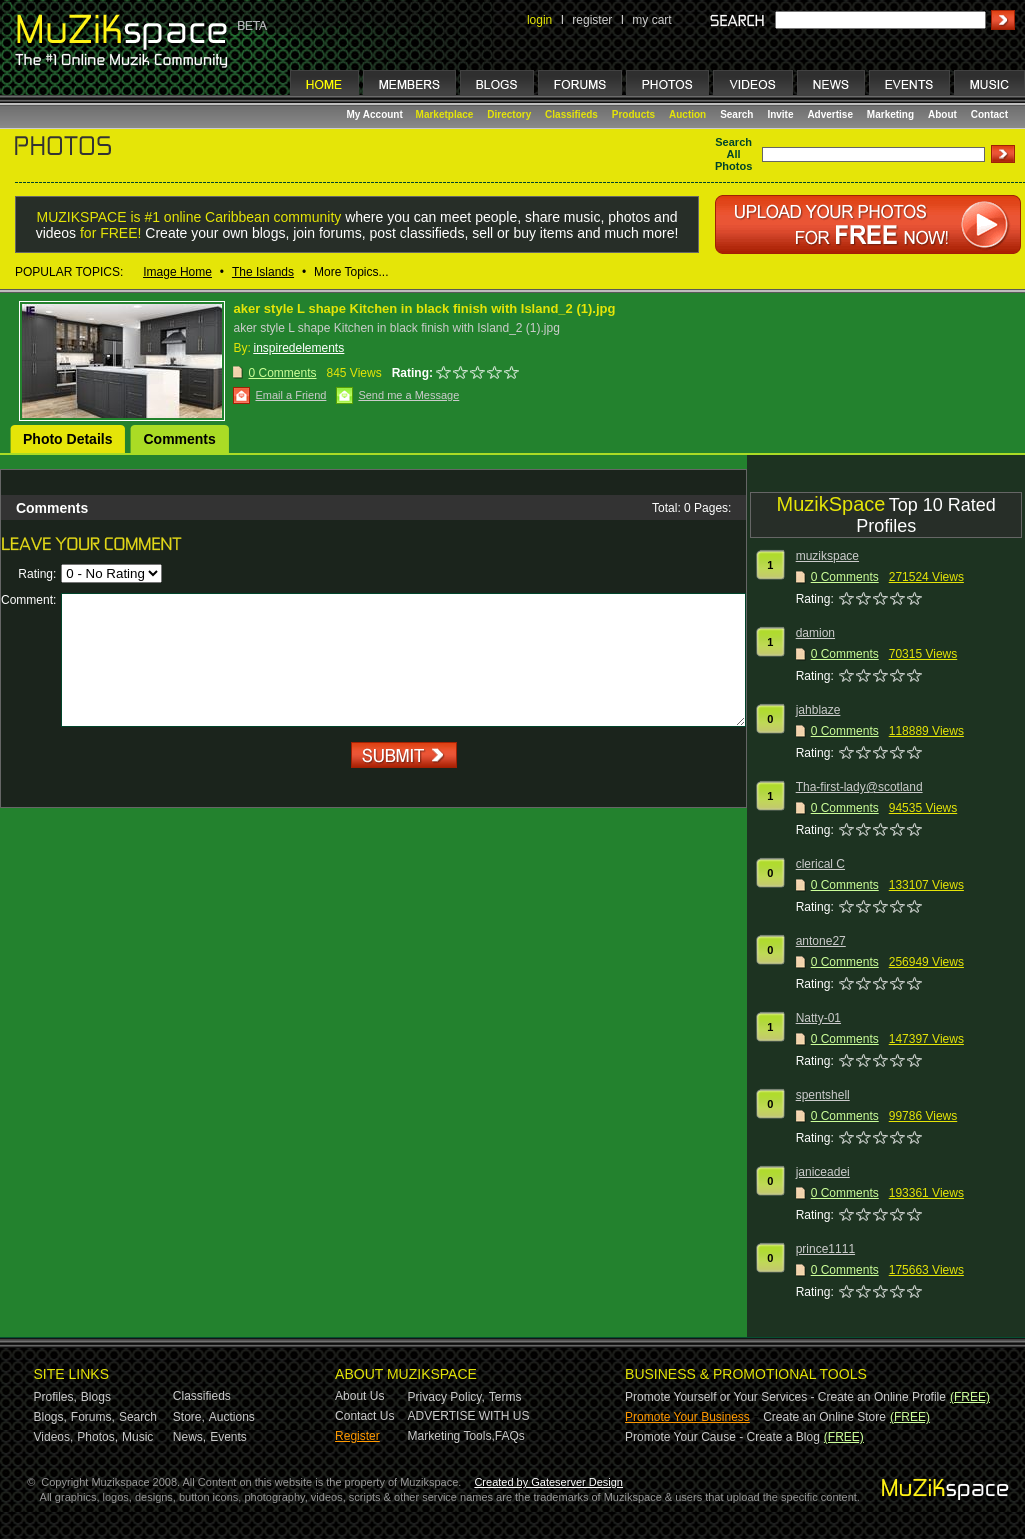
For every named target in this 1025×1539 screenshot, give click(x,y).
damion (815, 633)
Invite (780, 114)
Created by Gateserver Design (548, 1482)
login (539, 20)
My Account (376, 114)
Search (736, 114)
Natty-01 (818, 1018)
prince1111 (825, 1249)
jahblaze (818, 710)
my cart (651, 20)
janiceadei (823, 1172)
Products (633, 114)
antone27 (821, 941)
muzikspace (827, 556)
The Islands (263, 272)
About (942, 114)
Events (228, 1437)
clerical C (820, 864)
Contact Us (364, 1416)
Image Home (177, 272)
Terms (505, 1397)
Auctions (232, 1417)
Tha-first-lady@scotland (859, 787)
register (592, 20)
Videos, (54, 1437)
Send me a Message (408, 395)
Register (357, 1436)
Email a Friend (290, 395)
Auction (687, 114)
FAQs (510, 1436)
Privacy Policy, (446, 1397)
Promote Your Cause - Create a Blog (722, 1437)
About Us (359, 1396)
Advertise (830, 114)
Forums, (93, 1417)
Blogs (96, 1397)
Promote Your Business (687, 1417)
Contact (989, 114)
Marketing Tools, (451, 1436)
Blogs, (50, 1417)
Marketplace (445, 114)
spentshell (823, 1095)
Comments (179, 439)
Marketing (890, 114)
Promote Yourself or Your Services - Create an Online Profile (785, 1397)
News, (189, 1437)
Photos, (97, 1437)
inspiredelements (298, 348)
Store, (189, 1417)
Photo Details (67, 439)
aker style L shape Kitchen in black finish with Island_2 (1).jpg (424, 308)
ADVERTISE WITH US (469, 1416)
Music (137, 1437)
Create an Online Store (824, 1417)
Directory (509, 114)
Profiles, (55, 1397)
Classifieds (571, 114)
